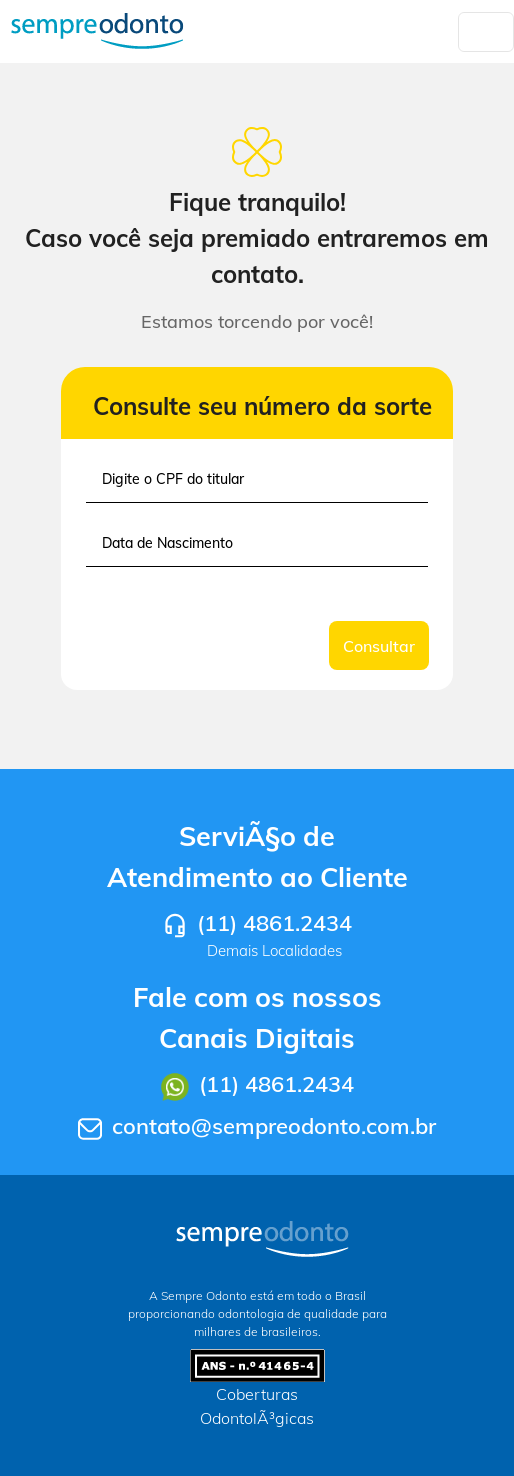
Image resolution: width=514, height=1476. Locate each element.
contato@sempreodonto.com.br (274, 1126)
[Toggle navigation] (486, 32)
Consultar (379, 646)
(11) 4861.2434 (274, 923)
